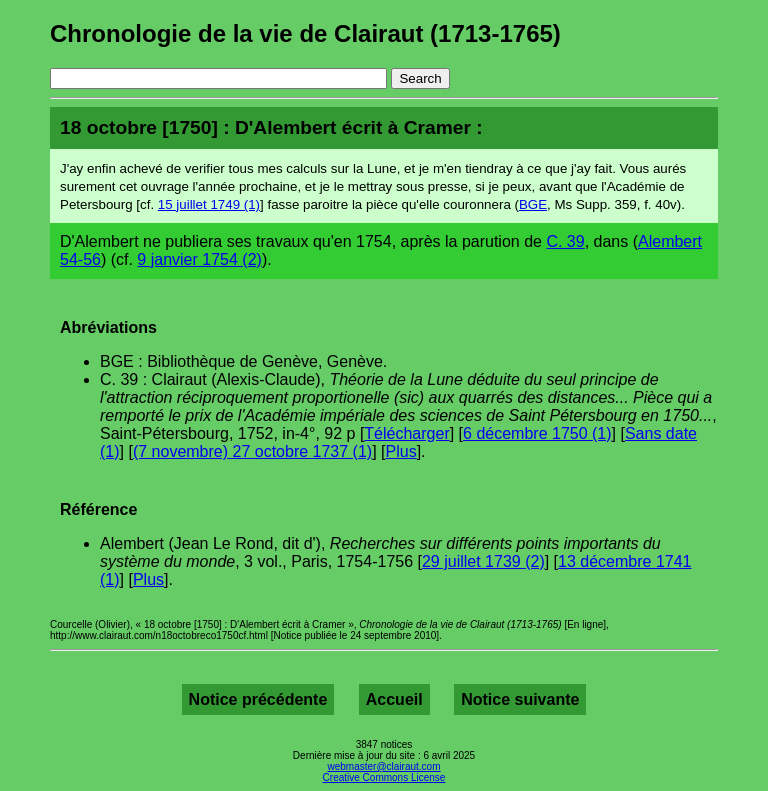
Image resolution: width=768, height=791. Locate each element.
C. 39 (565, 241)
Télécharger (406, 433)
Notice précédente (258, 699)
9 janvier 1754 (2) (199, 259)
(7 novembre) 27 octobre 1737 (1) (252, 451)
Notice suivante (520, 699)
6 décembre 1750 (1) (537, 433)
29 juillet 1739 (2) (483, 561)
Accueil (394, 699)
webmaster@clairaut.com (384, 766)
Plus (401, 451)
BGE (533, 204)
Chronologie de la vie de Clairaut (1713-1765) (305, 33)
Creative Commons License (384, 777)
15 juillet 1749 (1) (209, 204)
